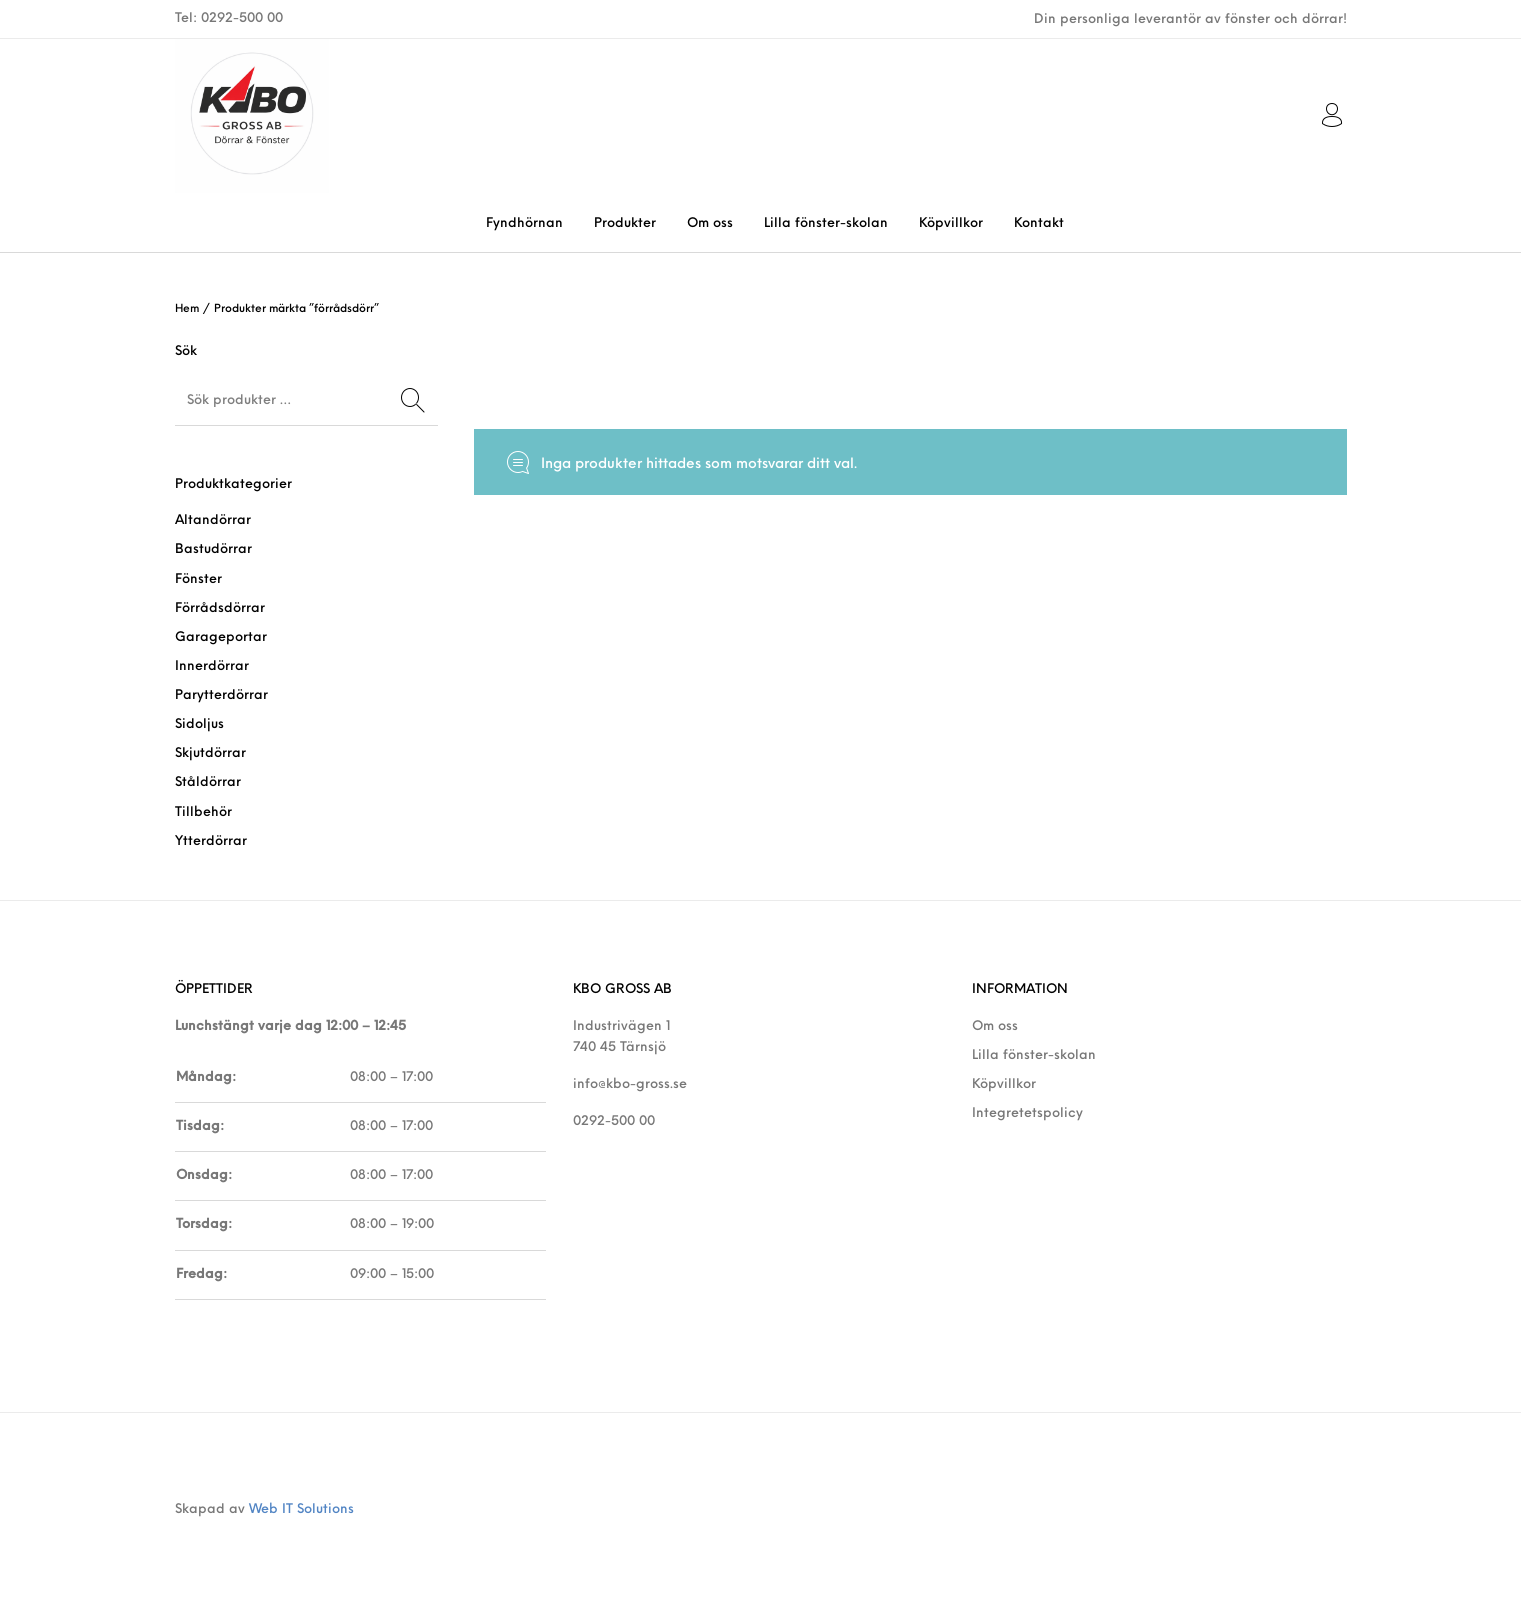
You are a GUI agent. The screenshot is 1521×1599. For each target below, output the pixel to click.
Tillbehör (203, 812)
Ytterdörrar (211, 841)
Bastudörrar (213, 549)
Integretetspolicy (1027, 1113)
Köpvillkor (1004, 1084)
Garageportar (221, 637)
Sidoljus (199, 724)
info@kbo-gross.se (630, 1084)
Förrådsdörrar (220, 608)
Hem (187, 309)
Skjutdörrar (210, 753)
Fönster (198, 579)
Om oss (995, 1026)
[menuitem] (524, 223)
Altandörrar (213, 520)
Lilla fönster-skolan (1034, 1055)
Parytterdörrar (221, 695)
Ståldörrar (208, 782)
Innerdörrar (212, 666)
